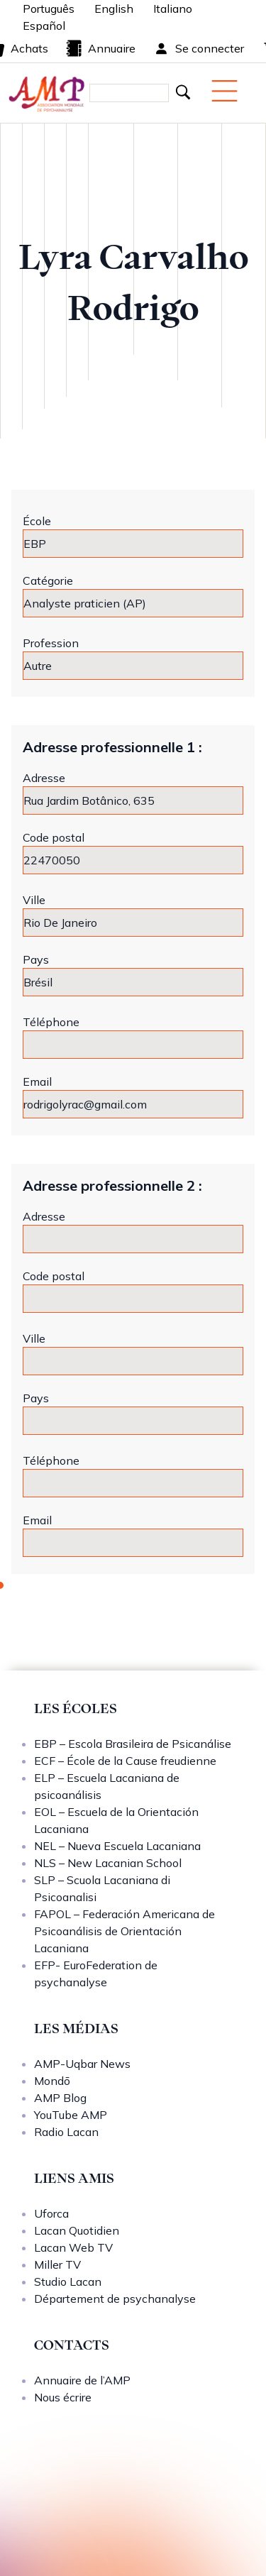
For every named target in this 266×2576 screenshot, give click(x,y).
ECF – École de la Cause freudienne (125, 1761)
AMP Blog (60, 2098)
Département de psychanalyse (115, 2298)
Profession (51, 643)
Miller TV (57, 2264)
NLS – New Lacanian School (108, 1863)
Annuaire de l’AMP (82, 2380)
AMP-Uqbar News (82, 2064)
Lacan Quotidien (76, 2230)
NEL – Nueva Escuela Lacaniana (117, 1846)
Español (44, 25)
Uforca (51, 2213)
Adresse (44, 778)
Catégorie (48, 580)
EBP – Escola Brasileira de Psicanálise (132, 1743)
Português (48, 8)
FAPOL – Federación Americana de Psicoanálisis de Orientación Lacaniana (124, 1931)
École (37, 521)
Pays (36, 959)
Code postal (53, 837)
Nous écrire (63, 2397)
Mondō (52, 2081)
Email (37, 1081)
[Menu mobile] (224, 90)
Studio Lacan (67, 2281)
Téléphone (51, 1022)
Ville (34, 900)
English (113, 8)
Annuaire (100, 48)
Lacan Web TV (73, 2247)
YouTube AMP (70, 2115)
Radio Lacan (66, 2132)
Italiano (172, 8)
